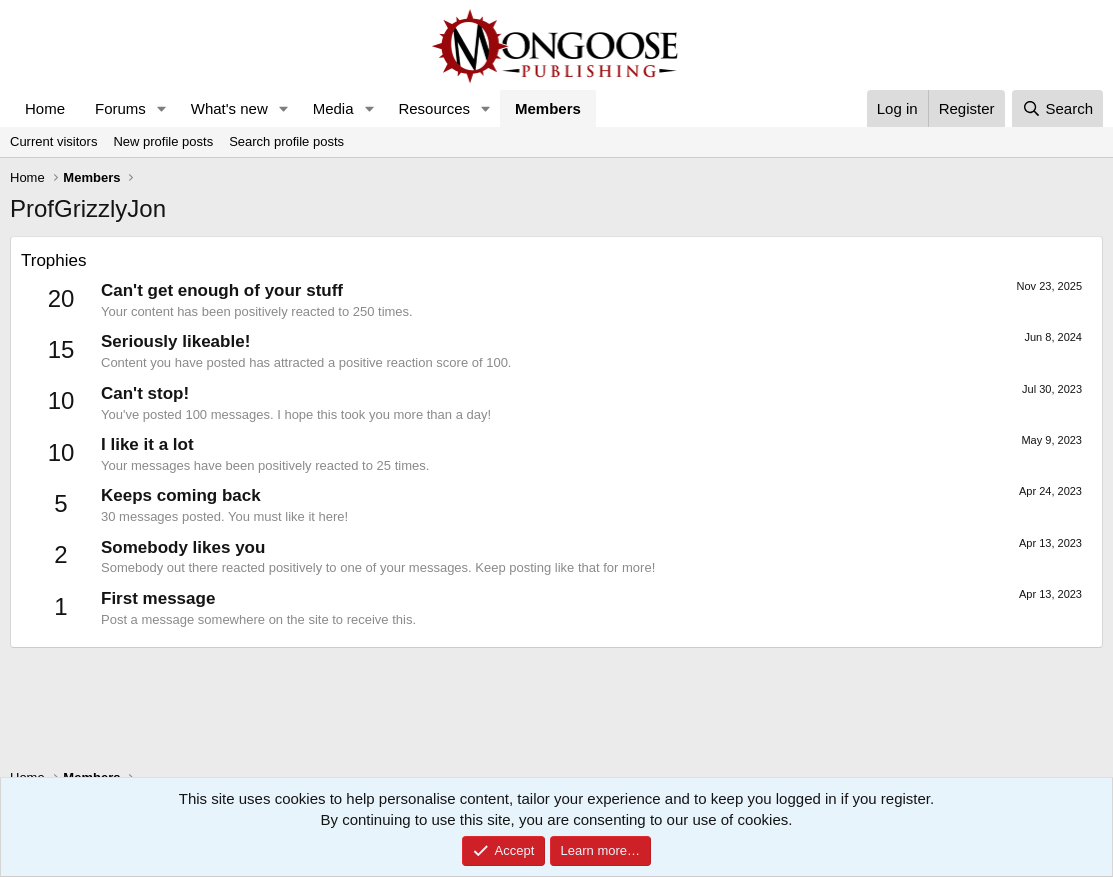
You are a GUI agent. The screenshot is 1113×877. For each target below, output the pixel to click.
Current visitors (53, 141)
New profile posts (163, 141)
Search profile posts (286, 141)
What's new (229, 108)
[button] (162, 108)
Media (333, 108)
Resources (434, 108)
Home (45, 108)
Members (548, 108)
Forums (120, 108)
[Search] (1057, 108)
